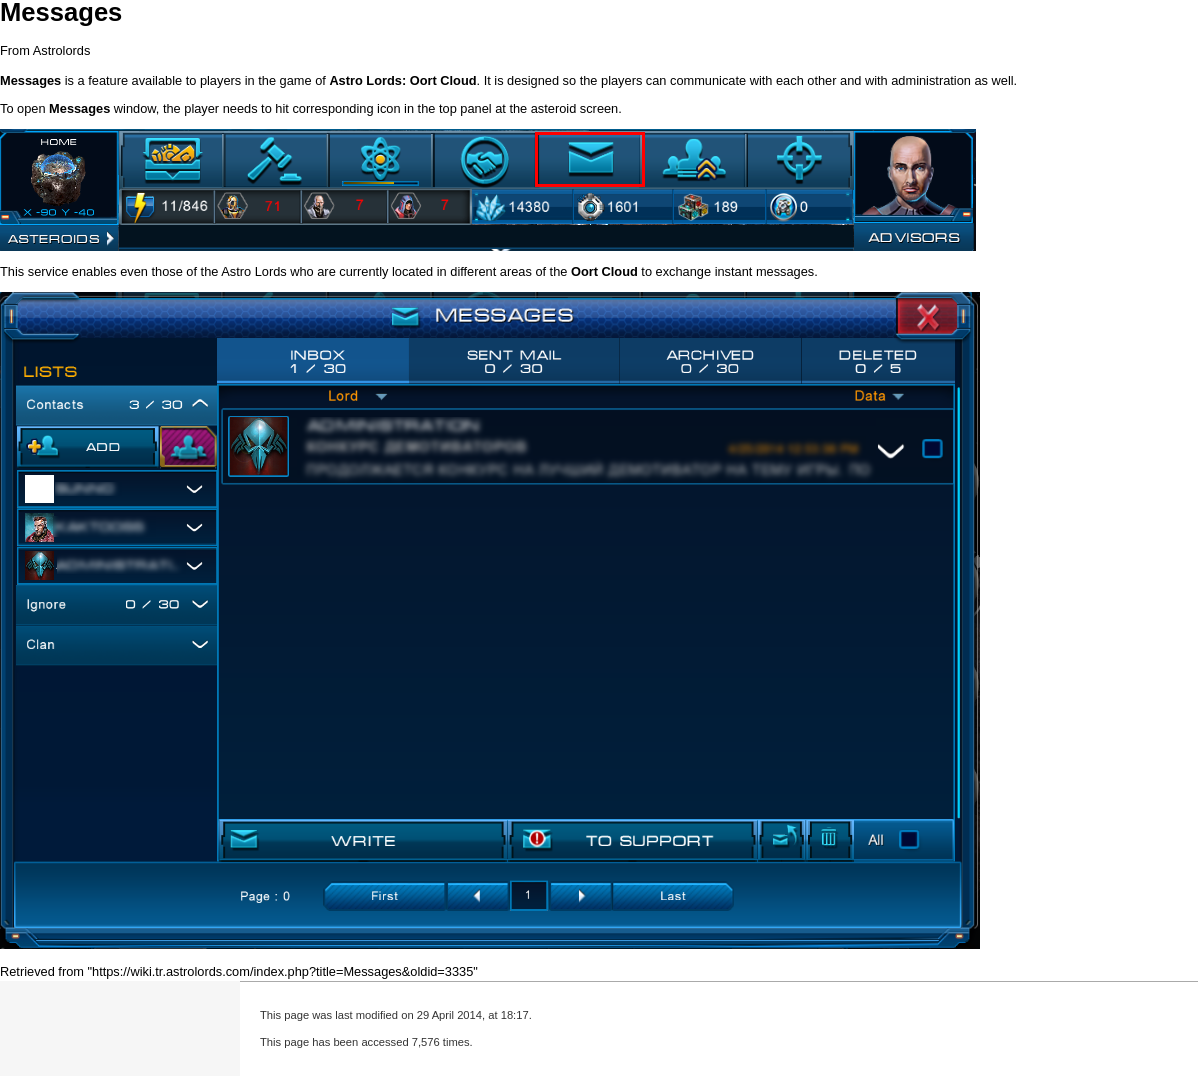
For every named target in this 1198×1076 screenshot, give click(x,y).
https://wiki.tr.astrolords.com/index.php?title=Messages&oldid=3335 (282, 971)
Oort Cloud (443, 80)
